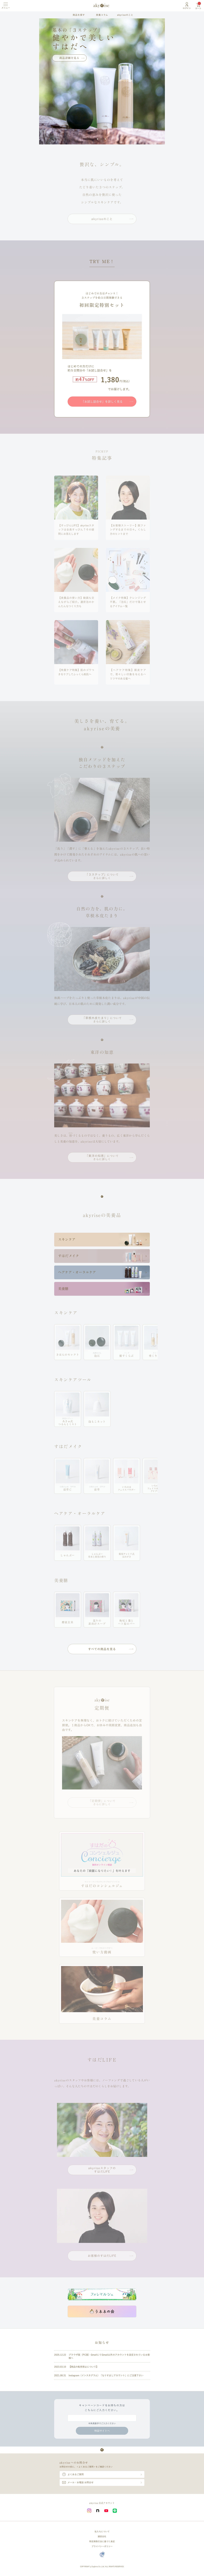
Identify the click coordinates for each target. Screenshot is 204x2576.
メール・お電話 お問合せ (80, 2482)
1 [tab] (97, 139)
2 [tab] (101, 139)
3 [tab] (105, 139)
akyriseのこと (125, 15)
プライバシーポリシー (102, 2546)
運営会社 (102, 2536)
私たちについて (102, 2532)
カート (198, 6)
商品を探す (79, 15)
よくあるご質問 (76, 2474)
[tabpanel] (102, 81)
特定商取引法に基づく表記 (102, 2541)
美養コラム (102, 15)
